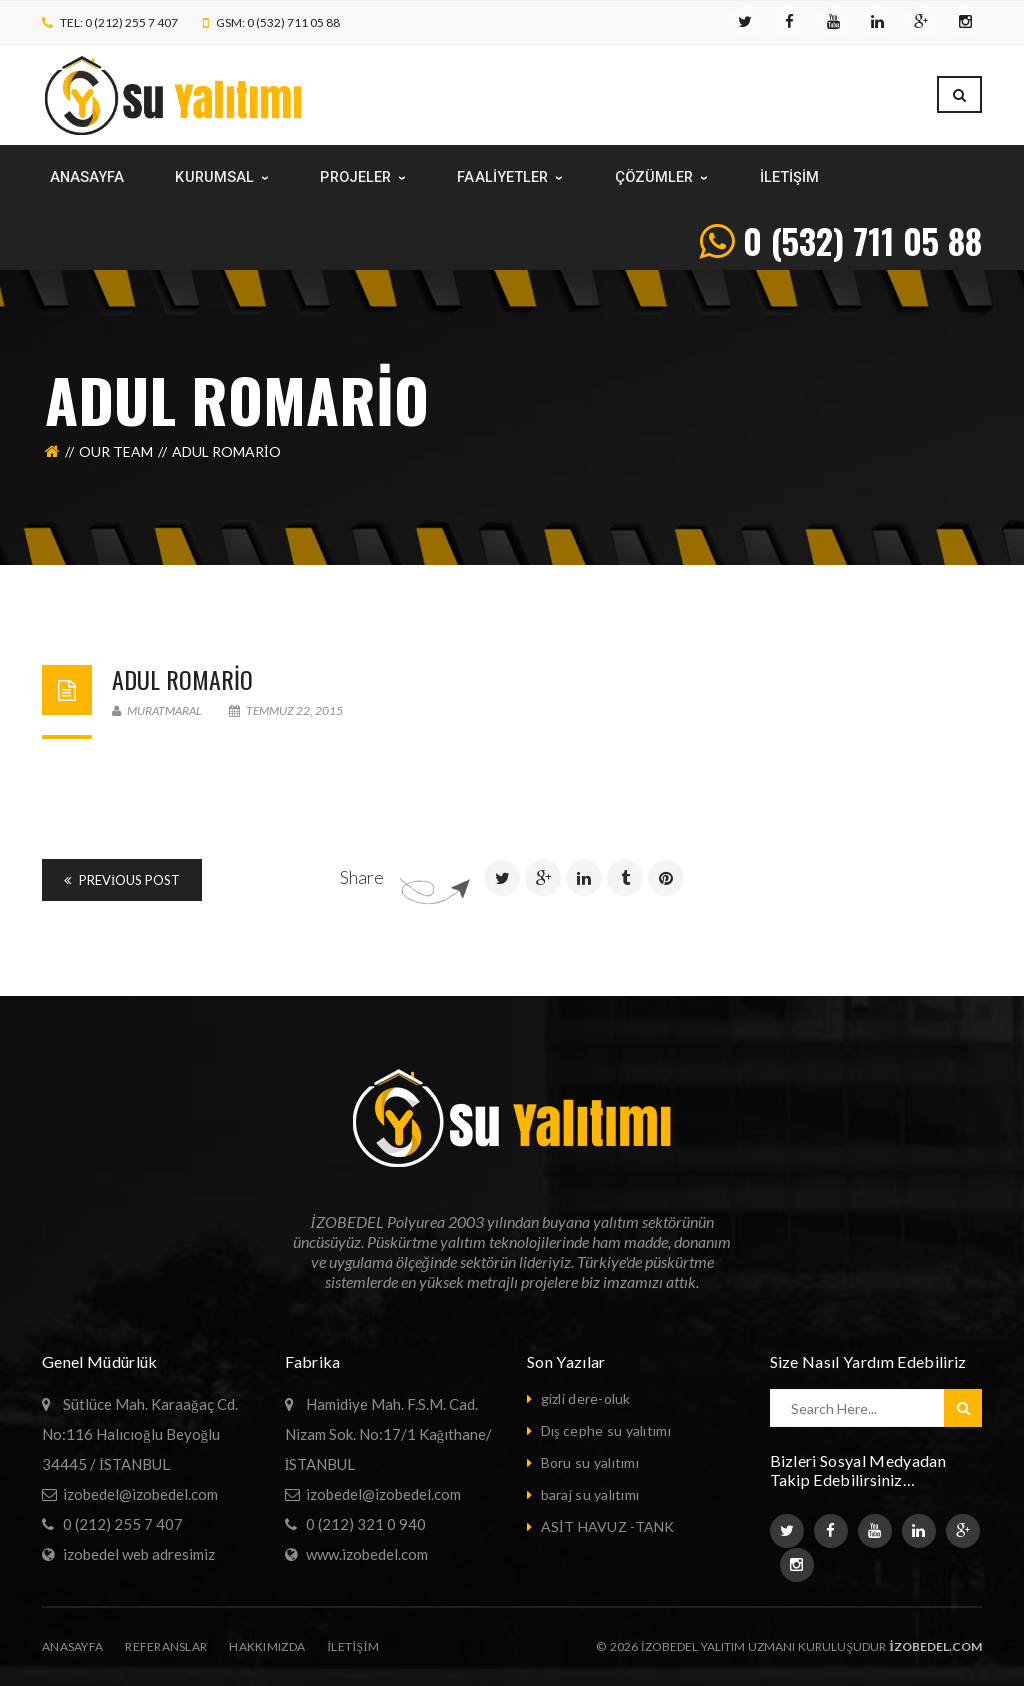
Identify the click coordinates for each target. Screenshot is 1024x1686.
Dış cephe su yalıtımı (606, 1430)
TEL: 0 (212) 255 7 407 (119, 22)
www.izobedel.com (367, 1554)
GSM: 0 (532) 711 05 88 (278, 22)
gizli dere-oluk (586, 1398)
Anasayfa (72, 1646)
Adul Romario (182, 679)
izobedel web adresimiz (139, 1554)
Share (362, 877)
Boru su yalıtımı (590, 1462)
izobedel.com (935, 1646)
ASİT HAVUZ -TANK (608, 1526)
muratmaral (157, 710)
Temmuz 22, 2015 (286, 710)
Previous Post (122, 880)
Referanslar (166, 1646)
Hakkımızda (267, 1646)
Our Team (116, 451)
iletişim (353, 1646)
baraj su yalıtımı (590, 1494)
